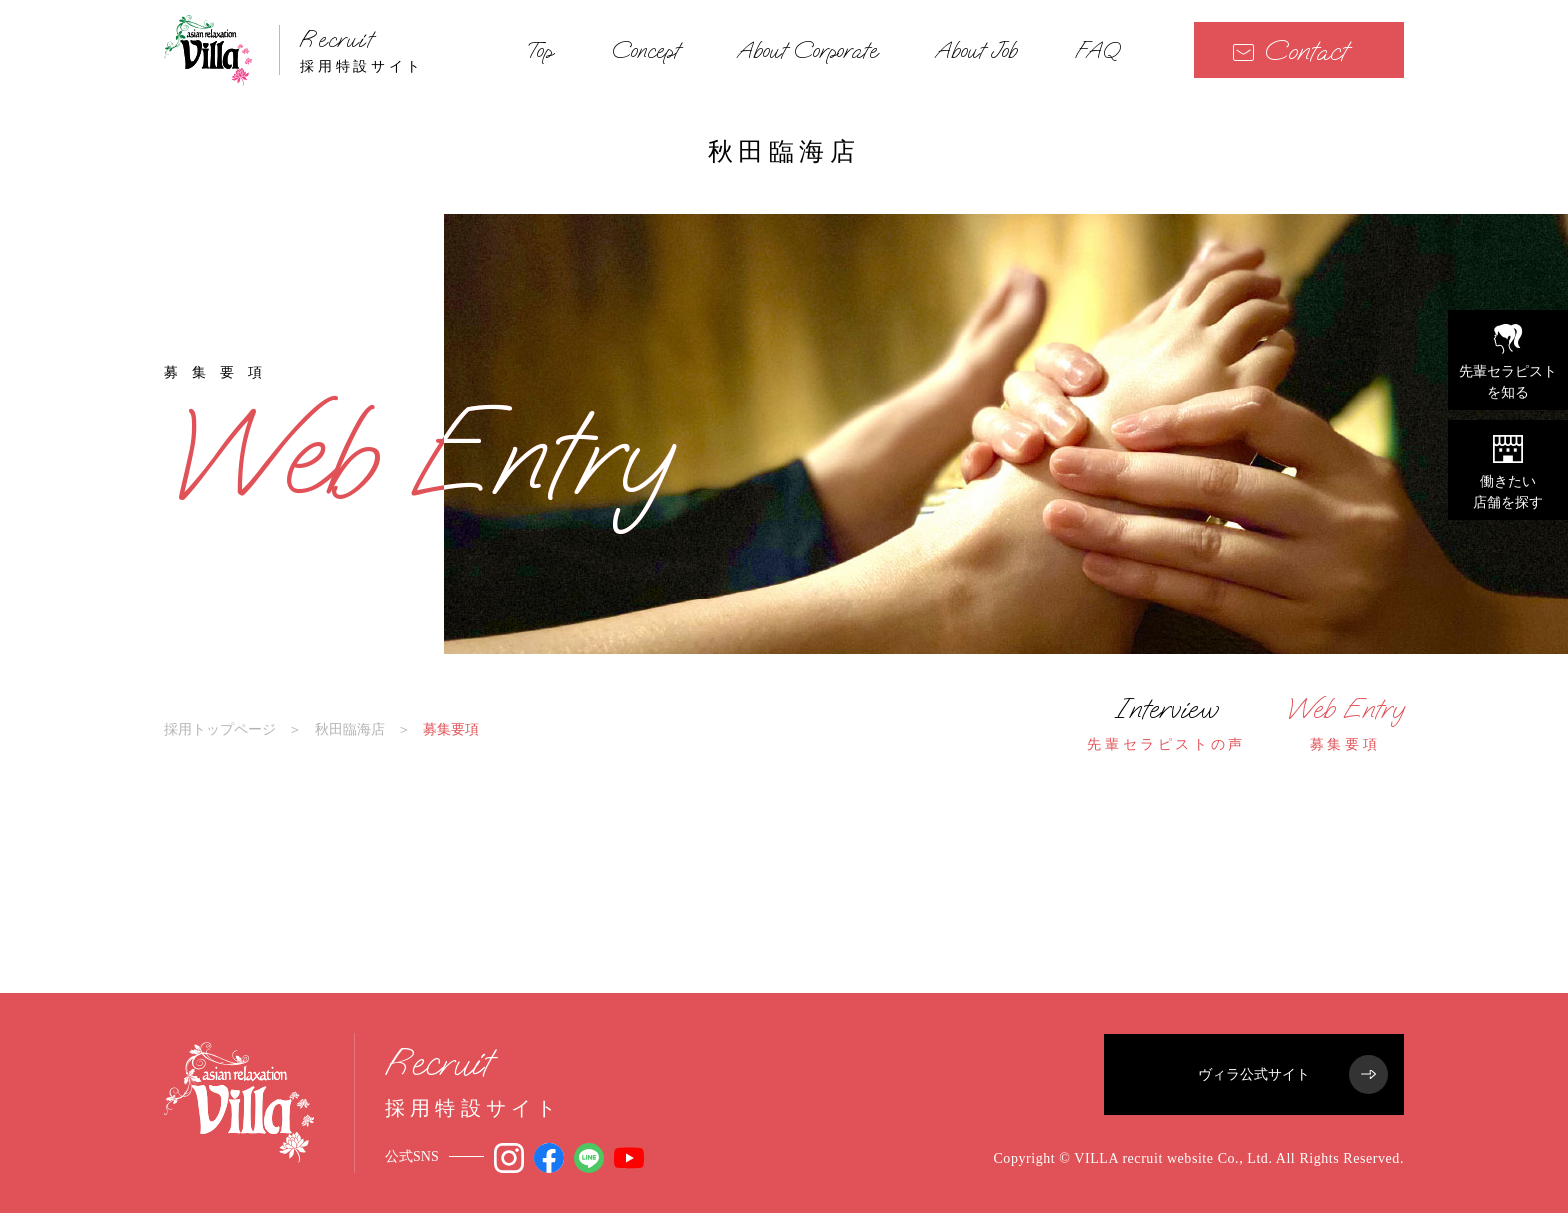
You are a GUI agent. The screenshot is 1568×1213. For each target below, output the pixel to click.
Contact (1290, 50)
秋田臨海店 (350, 729)
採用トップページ (220, 729)
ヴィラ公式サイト (1293, 1074)
